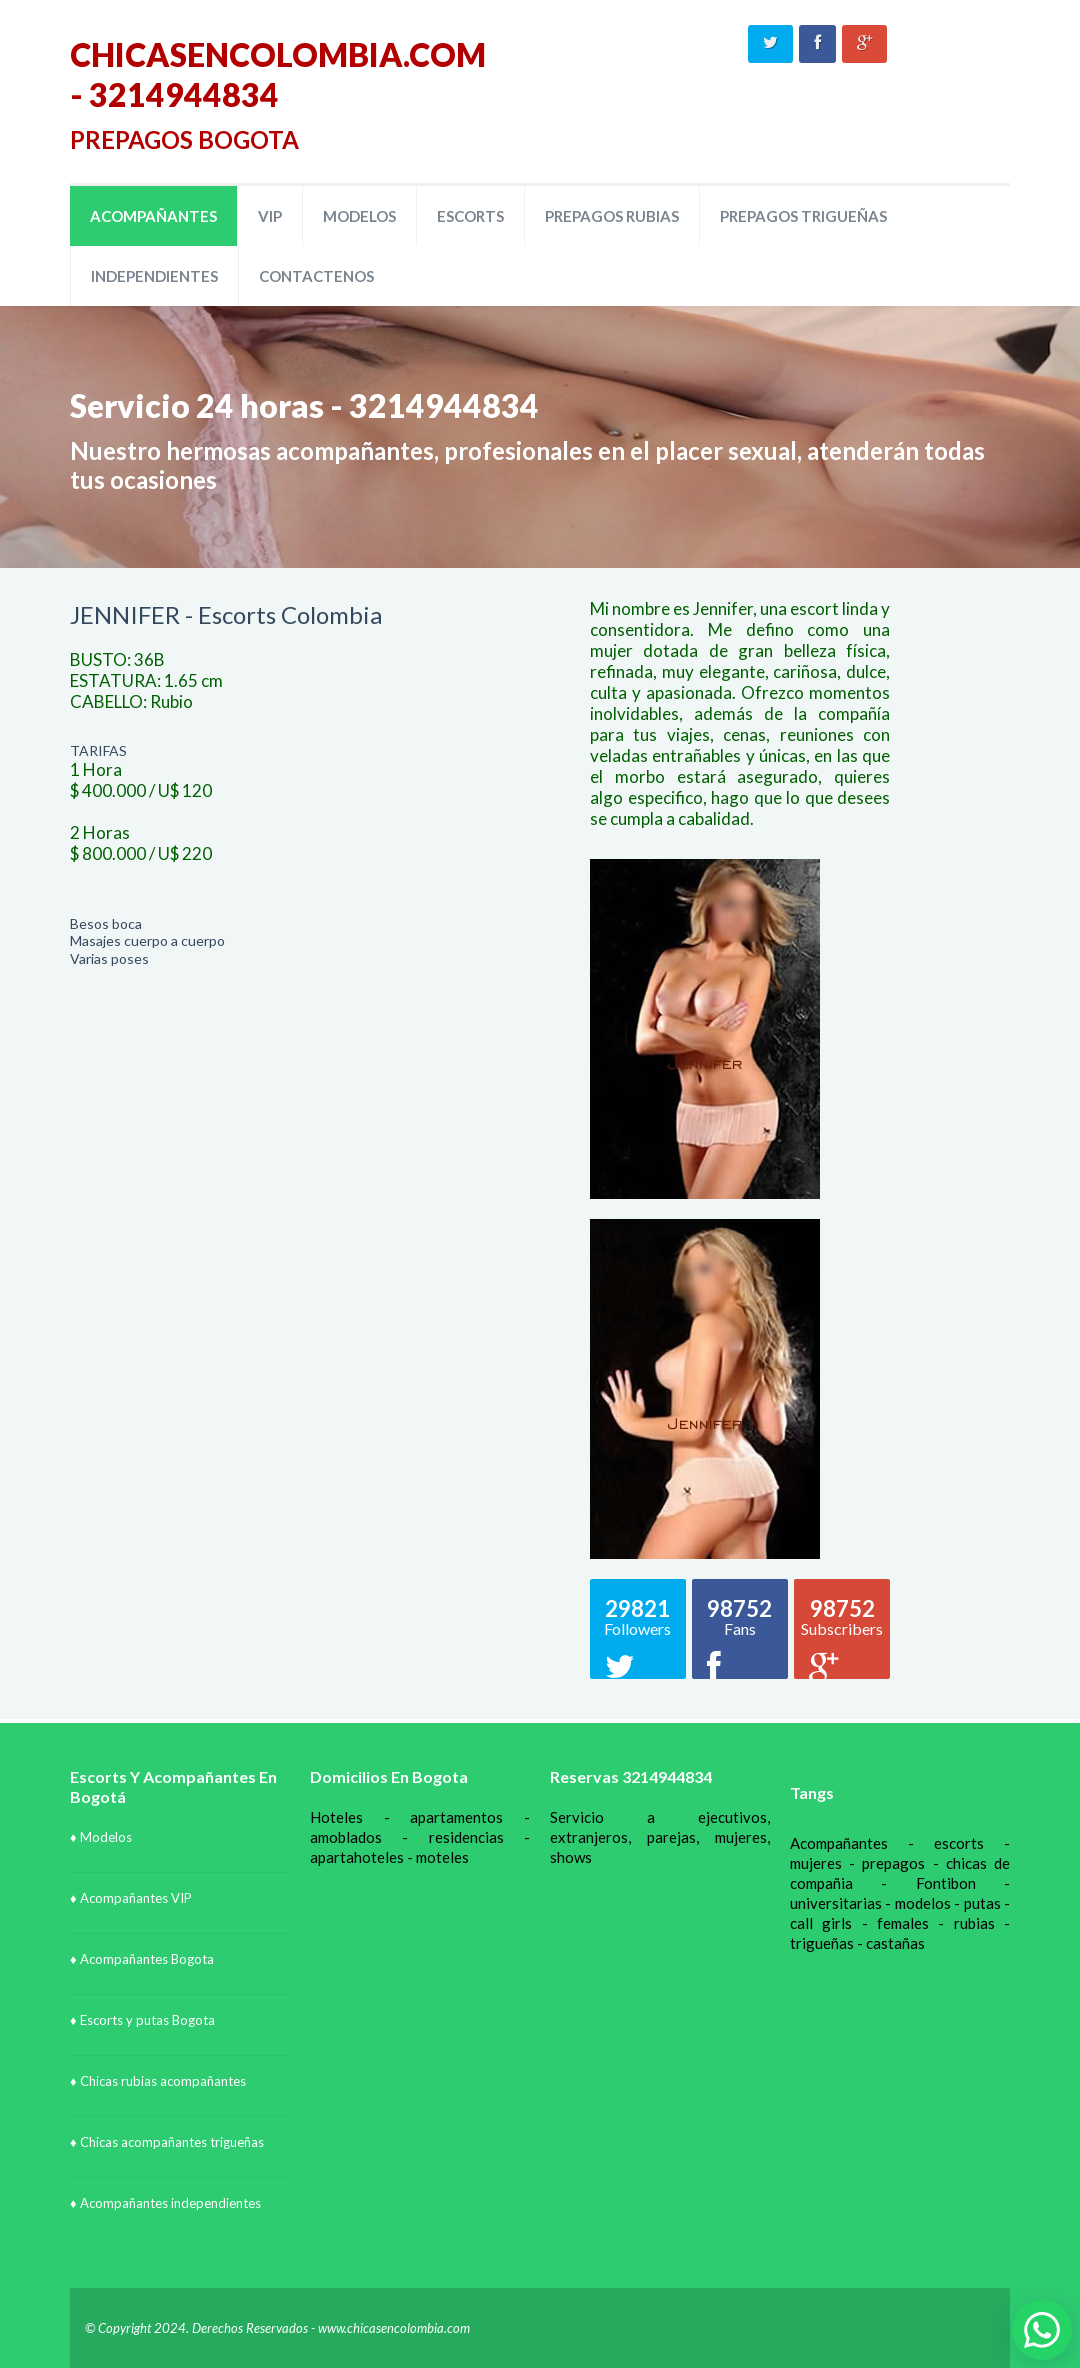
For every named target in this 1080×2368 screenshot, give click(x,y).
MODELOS (359, 216)
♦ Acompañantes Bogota (142, 1959)
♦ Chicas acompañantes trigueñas (167, 2142)
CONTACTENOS (316, 276)
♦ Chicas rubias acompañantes (158, 2081)
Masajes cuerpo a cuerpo (147, 940)
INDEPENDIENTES (154, 276)
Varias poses (109, 958)
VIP (270, 216)
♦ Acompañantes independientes (165, 2203)
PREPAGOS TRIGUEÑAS (803, 216)
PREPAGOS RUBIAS (612, 216)
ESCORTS (470, 216)
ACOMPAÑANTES (153, 216)
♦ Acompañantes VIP (131, 1898)
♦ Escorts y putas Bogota (142, 2020)
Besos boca (106, 923)
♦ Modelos (101, 1837)
